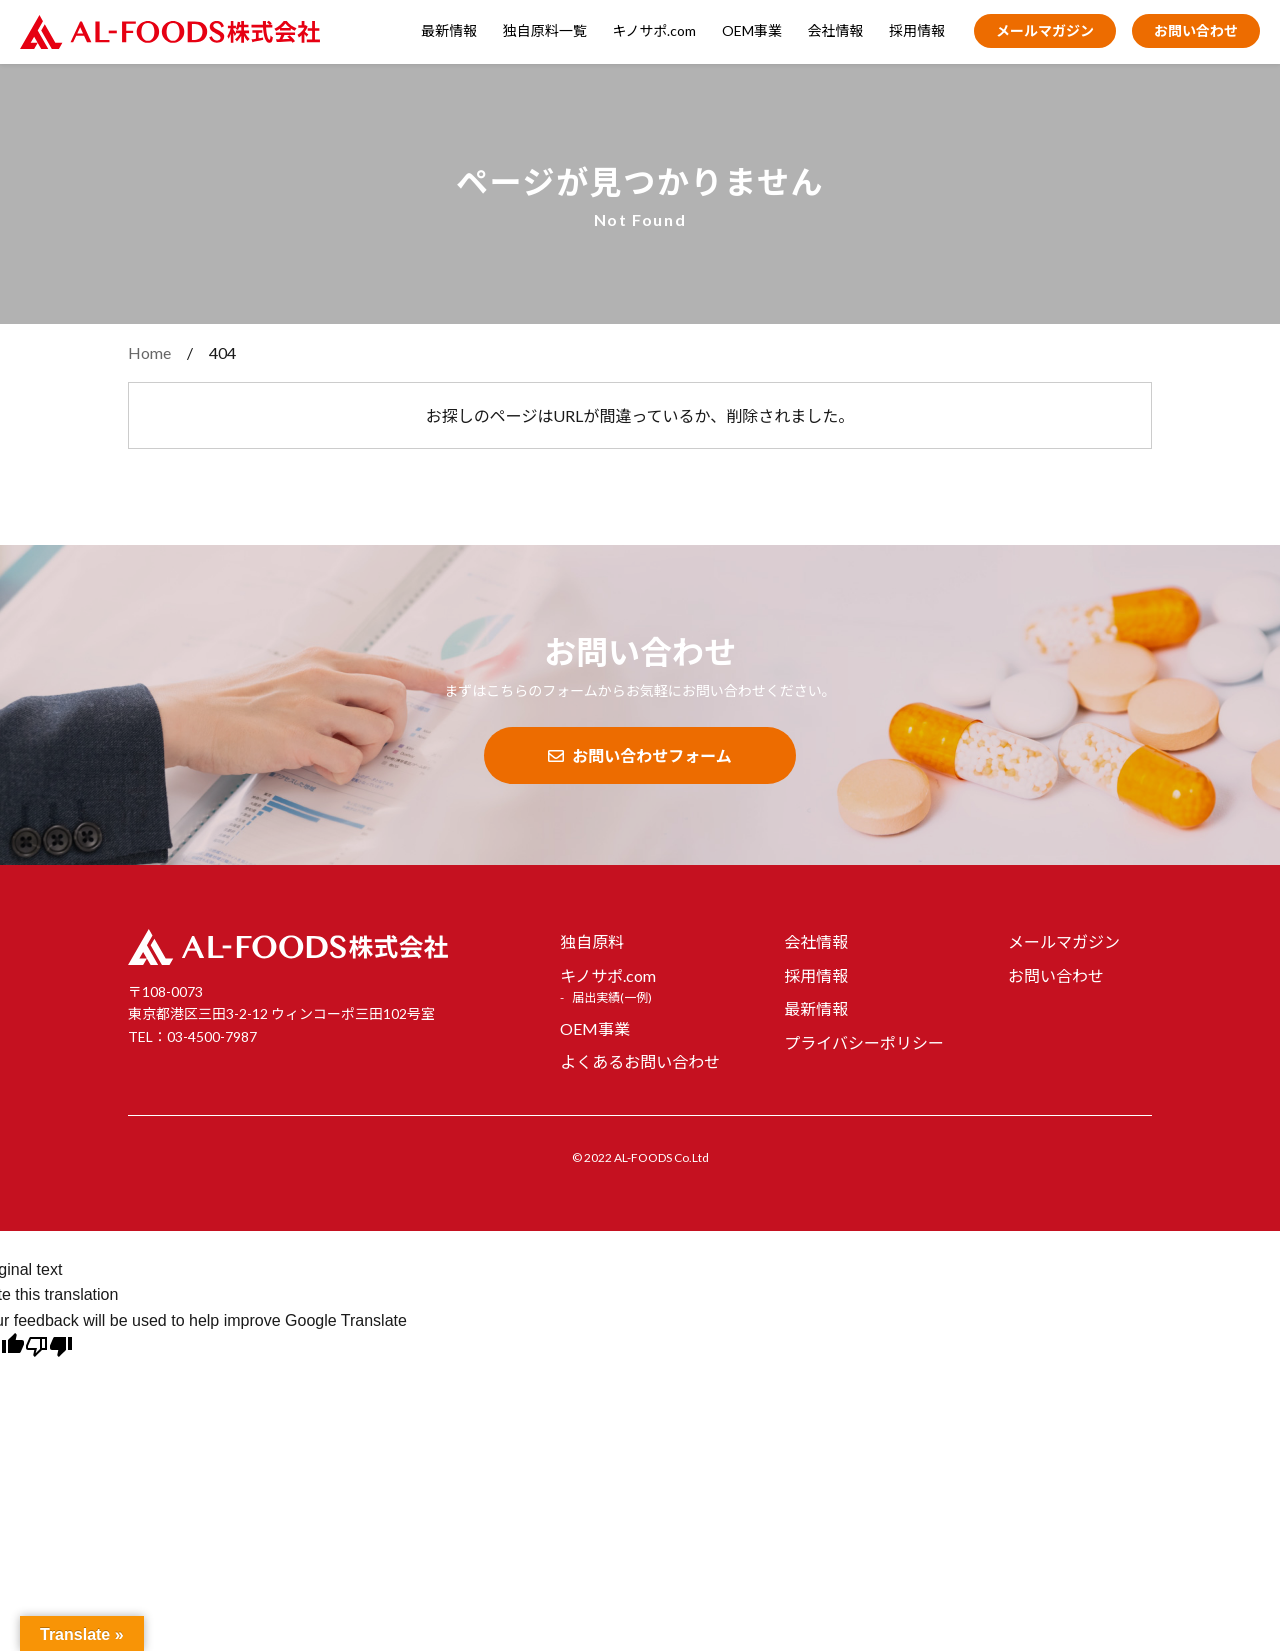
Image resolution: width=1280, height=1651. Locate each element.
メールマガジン (1045, 30)
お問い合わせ (1196, 30)
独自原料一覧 (545, 30)
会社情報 (836, 30)
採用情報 (917, 30)
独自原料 (592, 941)
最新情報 (449, 30)
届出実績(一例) (612, 997)
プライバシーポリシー (864, 1042)
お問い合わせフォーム (640, 755)
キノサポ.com (654, 30)
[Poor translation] (49, 1349)
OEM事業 (752, 30)
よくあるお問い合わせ (640, 1061)
